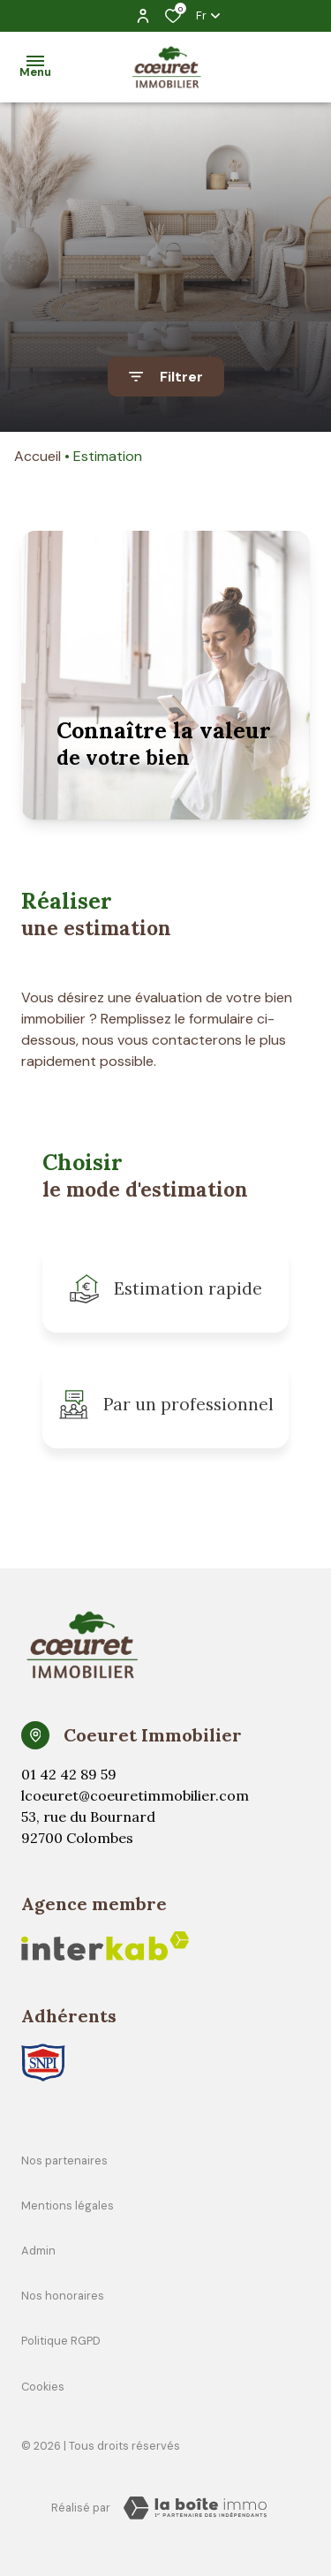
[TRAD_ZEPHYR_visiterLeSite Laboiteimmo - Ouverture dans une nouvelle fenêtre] (195, 2508)
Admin (38, 2250)
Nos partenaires (64, 2160)
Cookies (42, 2386)
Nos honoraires (62, 2295)
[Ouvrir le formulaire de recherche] (166, 377)
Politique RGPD (61, 2340)
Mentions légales (67, 2205)
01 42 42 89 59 (69, 1774)
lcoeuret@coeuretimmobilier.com (135, 1795)
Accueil (37, 456)
